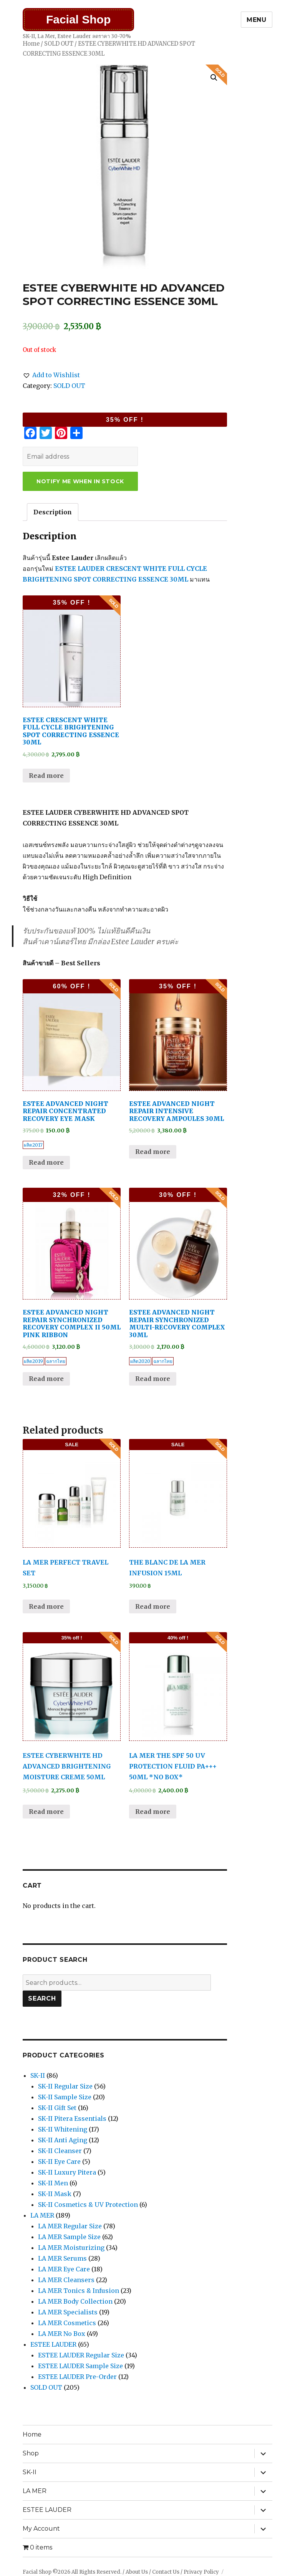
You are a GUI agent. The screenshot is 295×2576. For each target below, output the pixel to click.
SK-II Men (53, 2183)
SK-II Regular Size (65, 2086)
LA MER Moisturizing (71, 2247)
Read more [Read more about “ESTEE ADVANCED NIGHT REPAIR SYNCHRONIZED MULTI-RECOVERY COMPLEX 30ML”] (152, 1378)
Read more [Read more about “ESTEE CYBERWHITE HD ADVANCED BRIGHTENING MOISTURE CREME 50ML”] (46, 1811)
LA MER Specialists (68, 2312)
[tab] (52, 512)
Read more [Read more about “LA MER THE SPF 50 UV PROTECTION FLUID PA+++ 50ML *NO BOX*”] (152, 1811)
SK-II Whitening (62, 2129)
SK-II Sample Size (64, 2097)
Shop (31, 2453)
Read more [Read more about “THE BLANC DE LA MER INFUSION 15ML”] (152, 1606)
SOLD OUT (58, 43)
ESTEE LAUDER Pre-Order (77, 2376)
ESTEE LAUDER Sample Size (80, 2366)
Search (42, 1998)
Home (31, 43)
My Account (41, 2528)
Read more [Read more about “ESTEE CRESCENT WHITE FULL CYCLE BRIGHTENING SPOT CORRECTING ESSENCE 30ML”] (46, 775)
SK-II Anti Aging (62, 2140)
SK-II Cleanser (60, 2151)
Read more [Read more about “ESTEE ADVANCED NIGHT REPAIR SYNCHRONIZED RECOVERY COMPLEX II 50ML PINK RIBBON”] (46, 1378)
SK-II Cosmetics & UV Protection (88, 2204)
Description (52, 512)
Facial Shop (78, 19)
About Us (137, 2572)
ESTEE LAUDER (53, 2344)
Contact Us (165, 2572)
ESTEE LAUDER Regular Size (81, 2355)
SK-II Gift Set (57, 2108)
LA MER (42, 2215)
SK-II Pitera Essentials (72, 2118)
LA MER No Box (61, 2333)
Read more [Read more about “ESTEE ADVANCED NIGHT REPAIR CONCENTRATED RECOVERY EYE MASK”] (46, 1162)
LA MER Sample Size (69, 2237)
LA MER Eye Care (64, 2269)
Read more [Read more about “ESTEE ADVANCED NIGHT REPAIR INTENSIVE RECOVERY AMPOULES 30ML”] (152, 1151)
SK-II (37, 2075)
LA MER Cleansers (66, 2280)
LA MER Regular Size (70, 2226)
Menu (257, 19)
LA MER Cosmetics (67, 2323)
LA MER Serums (62, 2258)
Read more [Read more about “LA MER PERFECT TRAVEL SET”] (46, 1606)
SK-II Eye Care (59, 2161)
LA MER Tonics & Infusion (78, 2290)
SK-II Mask (54, 2194)
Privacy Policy (201, 2572)
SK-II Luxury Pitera (67, 2172)
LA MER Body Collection (75, 2301)
